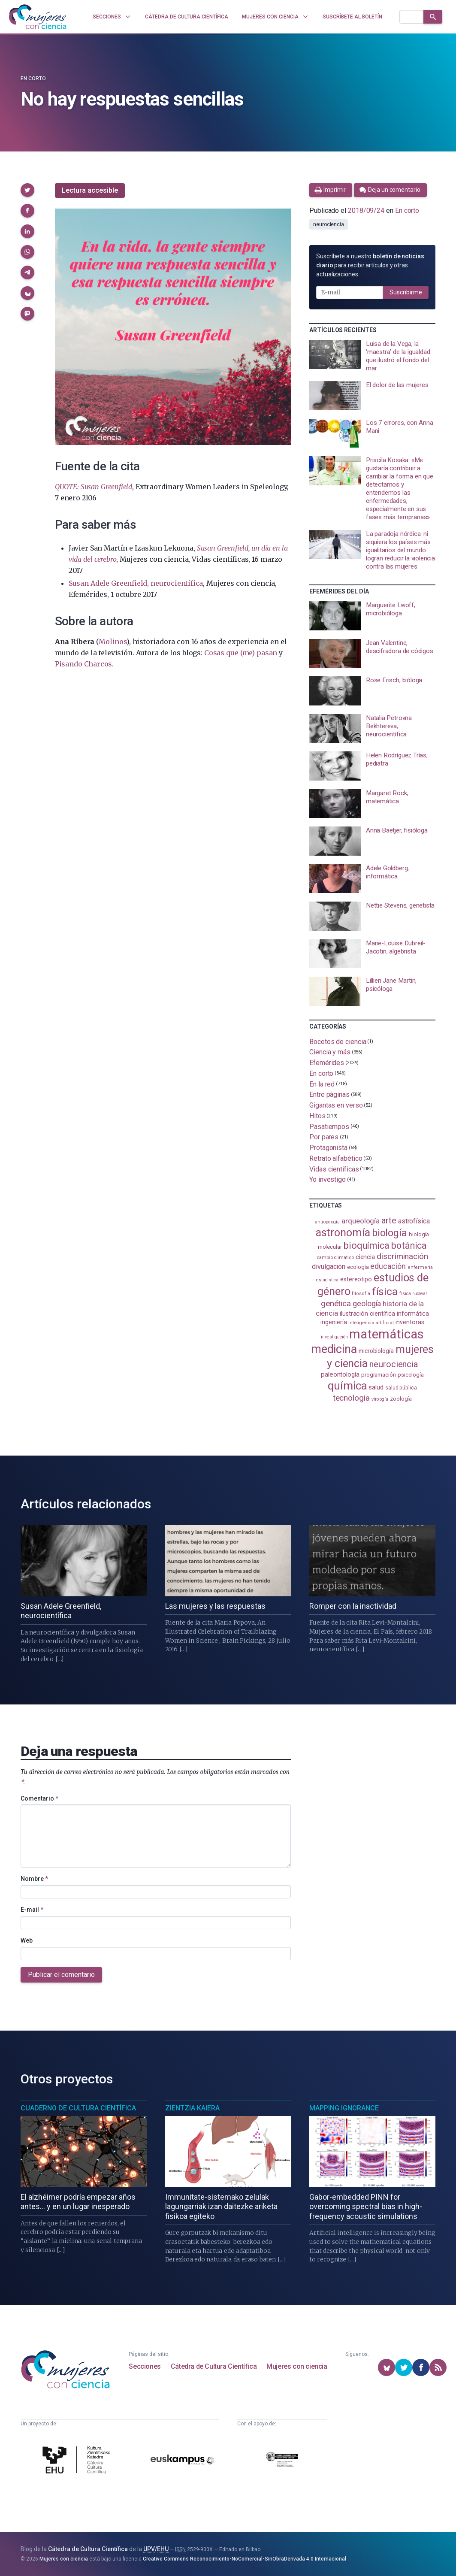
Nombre (34, 1878)
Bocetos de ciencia (337, 1041)
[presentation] (372, 356)
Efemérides (326, 1063)
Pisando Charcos (83, 664)
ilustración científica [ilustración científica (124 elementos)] (367, 1313)
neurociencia (328, 224)
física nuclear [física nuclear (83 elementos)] (413, 1293)
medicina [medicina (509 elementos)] (334, 1349)
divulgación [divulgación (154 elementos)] (328, 1266)
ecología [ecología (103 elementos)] (357, 1267)
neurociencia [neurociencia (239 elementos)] (393, 1364)
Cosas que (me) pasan (240, 652)
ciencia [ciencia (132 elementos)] (365, 1257)
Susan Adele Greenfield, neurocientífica (136, 583)
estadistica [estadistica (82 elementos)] (327, 1280)
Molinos (113, 641)
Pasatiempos (329, 1126)
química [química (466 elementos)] (347, 1385)
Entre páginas (329, 1094)
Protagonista (328, 1148)
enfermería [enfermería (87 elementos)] (420, 1267)
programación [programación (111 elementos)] (378, 1374)
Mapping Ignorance (344, 2108)
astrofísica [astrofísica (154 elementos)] (414, 1221)
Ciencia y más (329, 1052)
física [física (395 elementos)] (385, 1291)
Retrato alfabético (335, 1158)
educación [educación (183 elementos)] (387, 1266)
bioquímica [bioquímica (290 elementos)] (367, 1245)
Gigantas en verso (336, 1105)
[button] (27, 190)
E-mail (32, 1909)
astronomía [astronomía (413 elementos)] (343, 1232)
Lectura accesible (90, 190)
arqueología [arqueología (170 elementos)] (360, 1221)
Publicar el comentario (61, 1975)
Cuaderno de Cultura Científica (78, 2108)
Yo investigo (327, 1179)
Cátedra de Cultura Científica (214, 2366)
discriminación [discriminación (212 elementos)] (402, 1256)
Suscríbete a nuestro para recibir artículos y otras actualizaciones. (370, 265)
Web (27, 1940)
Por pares (323, 1137)
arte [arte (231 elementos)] (388, 1220)
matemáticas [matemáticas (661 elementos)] (386, 1334)
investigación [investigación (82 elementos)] (334, 1337)
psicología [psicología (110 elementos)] (411, 1374)
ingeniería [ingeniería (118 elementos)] (333, 1322)
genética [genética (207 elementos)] (336, 1303)
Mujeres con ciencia (296, 2366)
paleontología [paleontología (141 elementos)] (340, 1374)
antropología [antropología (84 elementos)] (327, 1222)
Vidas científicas (334, 1169)
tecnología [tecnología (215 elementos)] (351, 1398)
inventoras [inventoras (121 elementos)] (410, 1322)
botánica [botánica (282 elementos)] (409, 1245)
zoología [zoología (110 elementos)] (401, 1398)
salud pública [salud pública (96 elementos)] (401, 1388)
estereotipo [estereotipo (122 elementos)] (356, 1279)
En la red (322, 1084)
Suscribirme (406, 292)
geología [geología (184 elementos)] (367, 1303)
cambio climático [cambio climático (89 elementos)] (335, 1257)
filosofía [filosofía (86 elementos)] (361, 1293)
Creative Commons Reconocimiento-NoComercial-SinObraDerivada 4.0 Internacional (244, 2559)
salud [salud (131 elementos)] (376, 1387)
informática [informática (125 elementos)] (413, 1313)
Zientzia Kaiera (192, 2108)
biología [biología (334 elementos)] (389, 1233)
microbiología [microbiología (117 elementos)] (376, 1350)
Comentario (39, 1798)
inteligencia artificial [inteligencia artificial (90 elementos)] (370, 1323)
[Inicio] (37, 16)
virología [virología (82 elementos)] (379, 1399)
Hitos (317, 1116)
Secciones (144, 2366)
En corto (33, 79)
